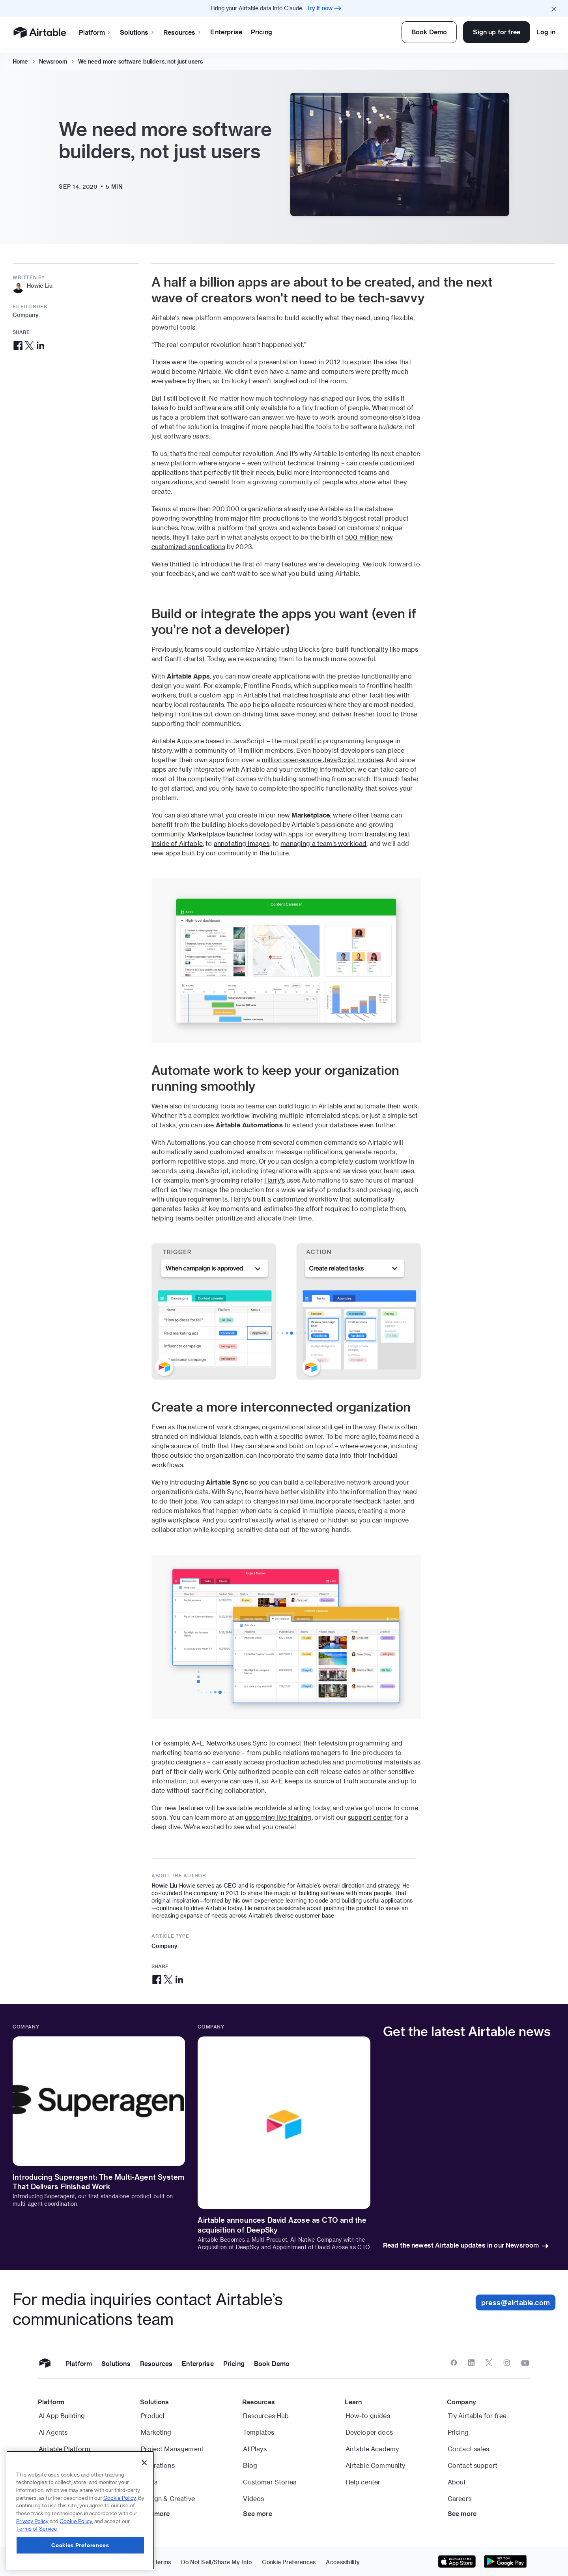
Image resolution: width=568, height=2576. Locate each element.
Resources (182, 32)
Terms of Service (36, 2528)
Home (20, 55)
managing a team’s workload (323, 843)
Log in (545, 32)
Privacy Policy (32, 2521)
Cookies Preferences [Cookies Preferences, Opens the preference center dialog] (80, 2545)
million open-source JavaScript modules (322, 759)
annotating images (242, 843)
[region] (80, 2510)
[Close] (144, 2462)
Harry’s (274, 1180)
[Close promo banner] (554, 8)
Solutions (137, 32)
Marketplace (206, 834)
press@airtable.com (515, 2302)
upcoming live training (278, 1817)
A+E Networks (213, 1743)
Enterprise (226, 32)
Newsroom (53, 55)
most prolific (302, 740)
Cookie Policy (119, 2498)
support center (370, 1817)
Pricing (261, 32)
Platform (95, 32)
